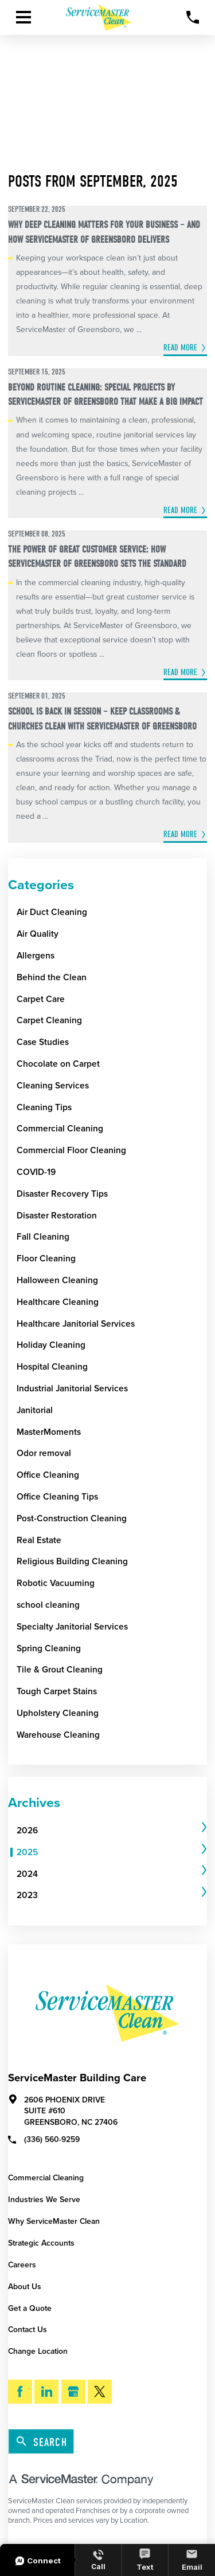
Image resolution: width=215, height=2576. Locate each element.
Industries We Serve (44, 2199)
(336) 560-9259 (44, 2139)
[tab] (112, 1830)
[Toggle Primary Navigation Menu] (23, 17)
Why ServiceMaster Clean (54, 2221)
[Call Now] (193, 17)
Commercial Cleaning (46, 2178)
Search (42, 2441)
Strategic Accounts (41, 2243)
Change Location (38, 2351)
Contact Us (27, 2329)
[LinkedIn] (46, 2392)
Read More (180, 348)
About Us (24, 2286)
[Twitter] (100, 2392)
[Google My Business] (73, 2392)
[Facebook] (20, 2392)
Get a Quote (30, 2308)
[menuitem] (108, 1830)
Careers (22, 2265)
